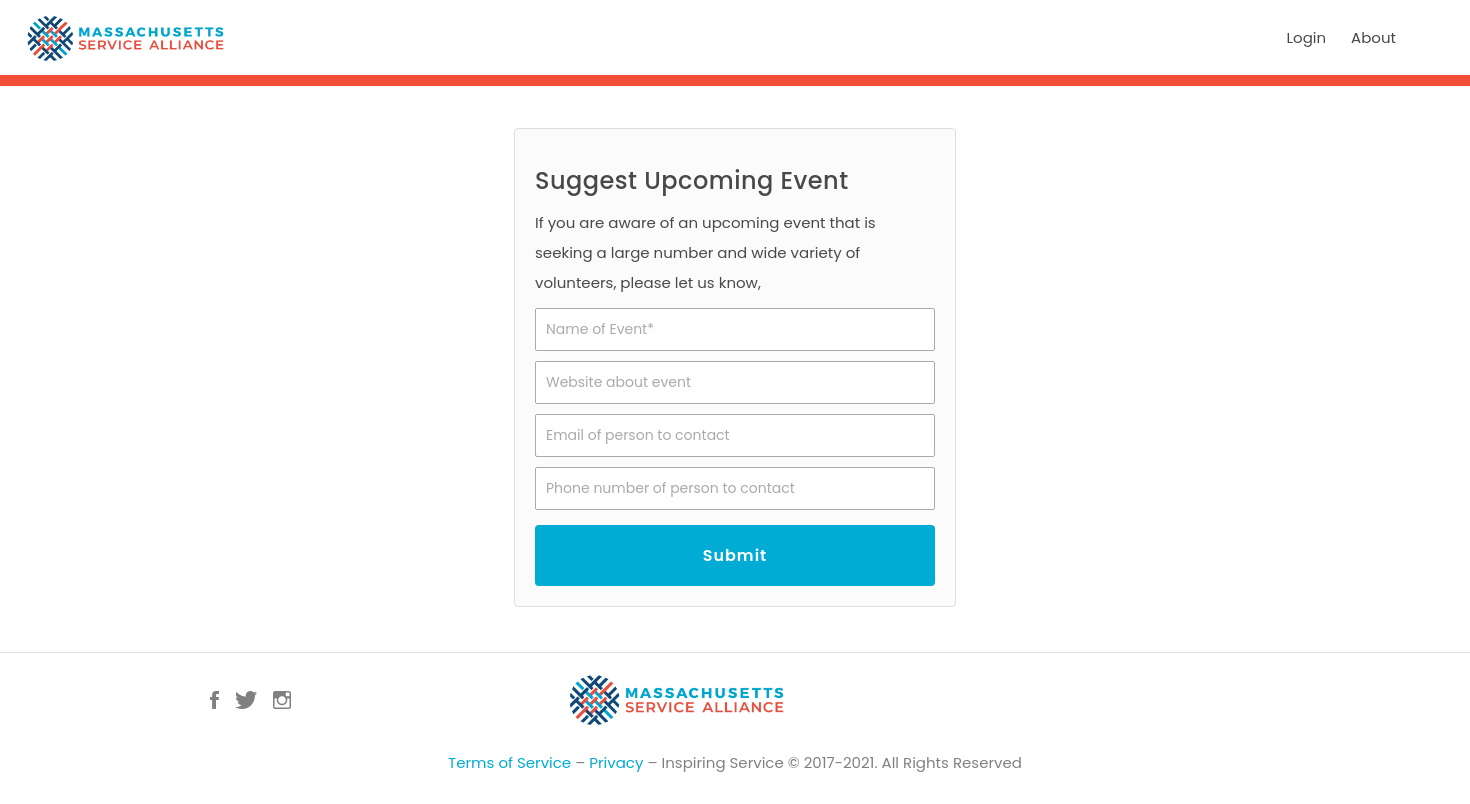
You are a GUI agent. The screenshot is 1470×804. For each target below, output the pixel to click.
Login (1307, 37)
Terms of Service (509, 766)
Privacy (616, 766)
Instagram (282, 704)
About (1373, 37)
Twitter (246, 704)
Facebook (214, 704)
